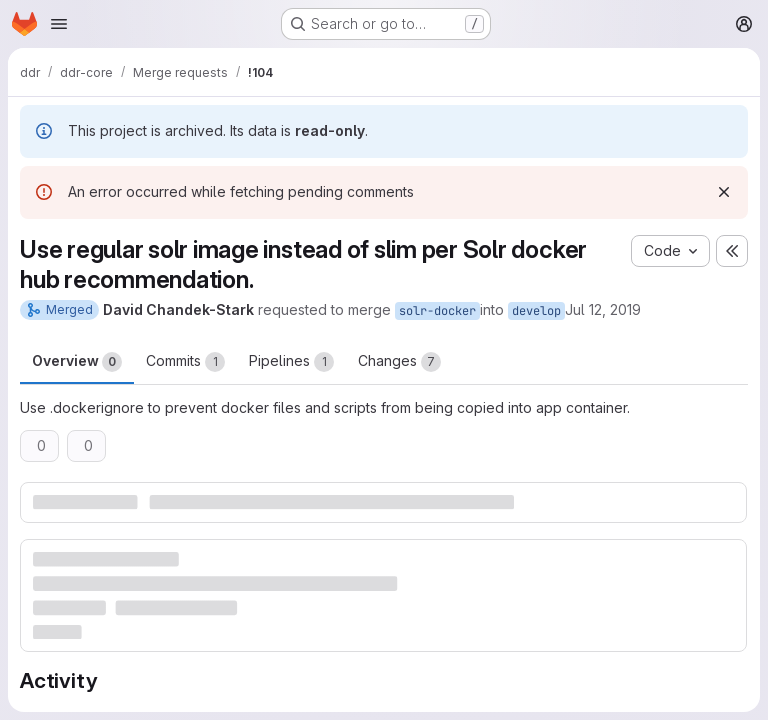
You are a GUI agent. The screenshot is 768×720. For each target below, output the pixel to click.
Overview (77, 362)
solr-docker (437, 311)
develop (536, 311)
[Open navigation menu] (59, 24)
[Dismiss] (724, 192)
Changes (399, 362)
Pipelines (291, 362)
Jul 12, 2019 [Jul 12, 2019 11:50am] (603, 309)
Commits (185, 362)
